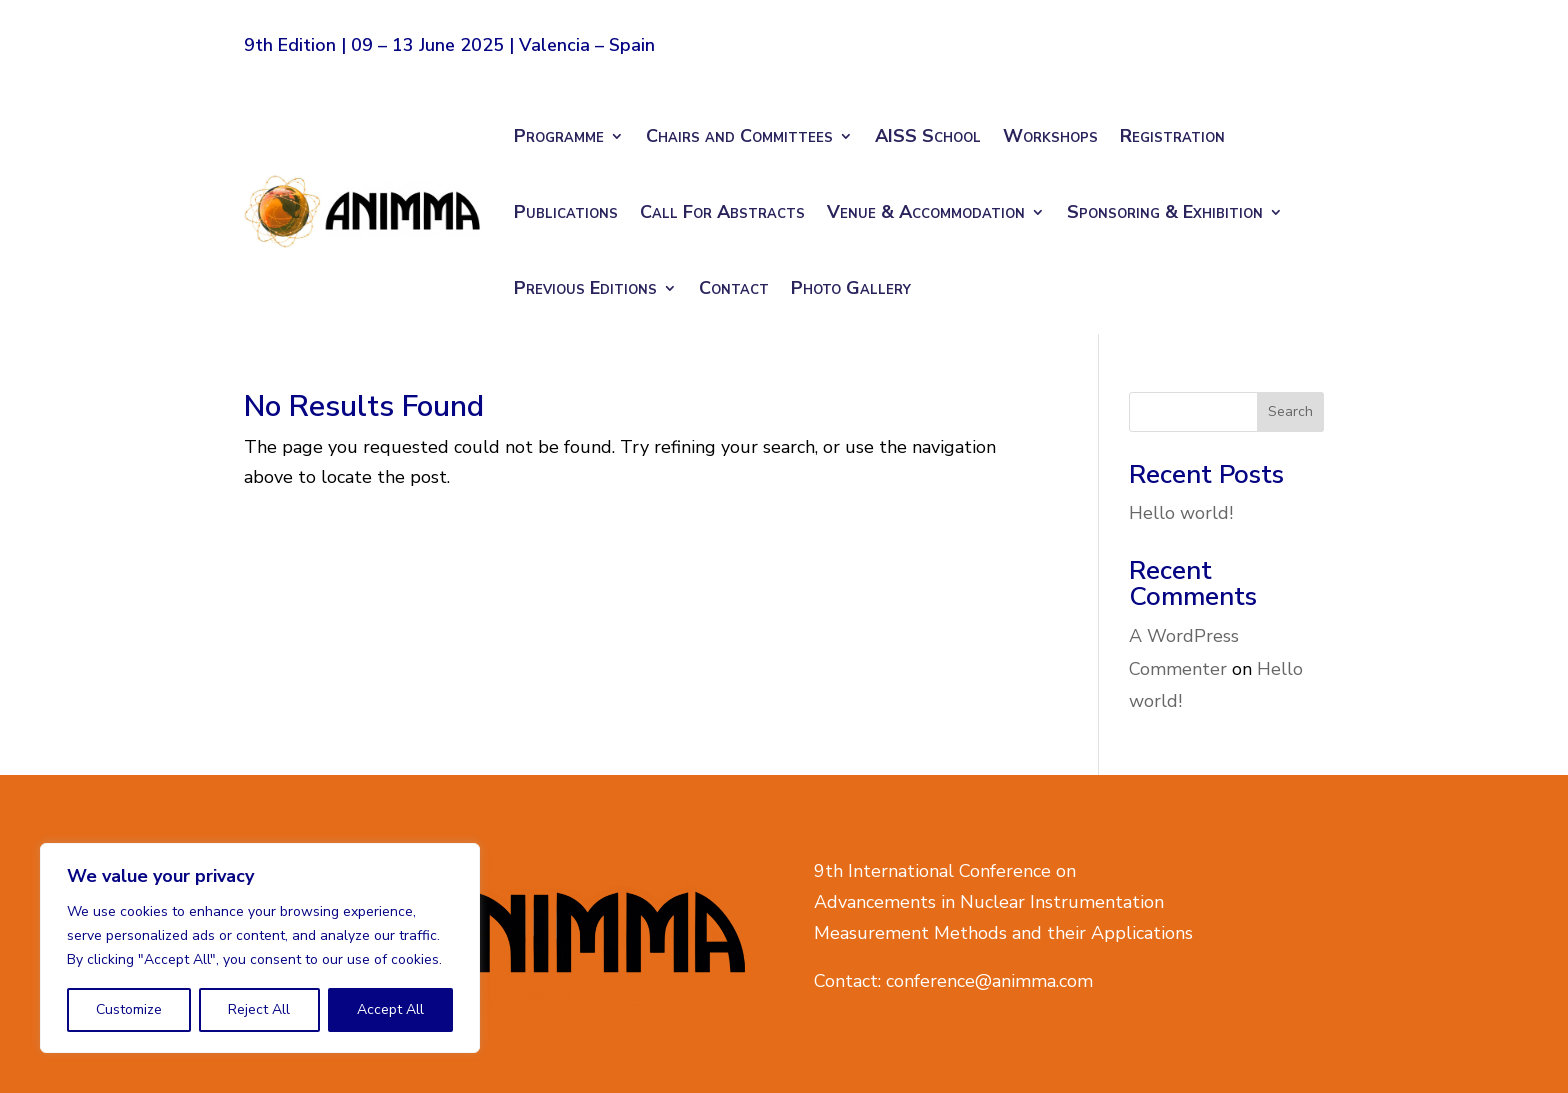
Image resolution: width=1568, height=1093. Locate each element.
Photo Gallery (851, 288)
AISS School (928, 136)
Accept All (390, 1009)
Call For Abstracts (722, 212)
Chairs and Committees (739, 136)
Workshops (1050, 136)
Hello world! (1181, 513)
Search (1290, 411)
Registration (1172, 136)
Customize (129, 1009)
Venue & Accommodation (926, 212)
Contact (734, 288)
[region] (260, 948)
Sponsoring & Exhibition (1165, 212)
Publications (566, 212)
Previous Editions (585, 288)
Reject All (259, 1009)
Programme (559, 136)
